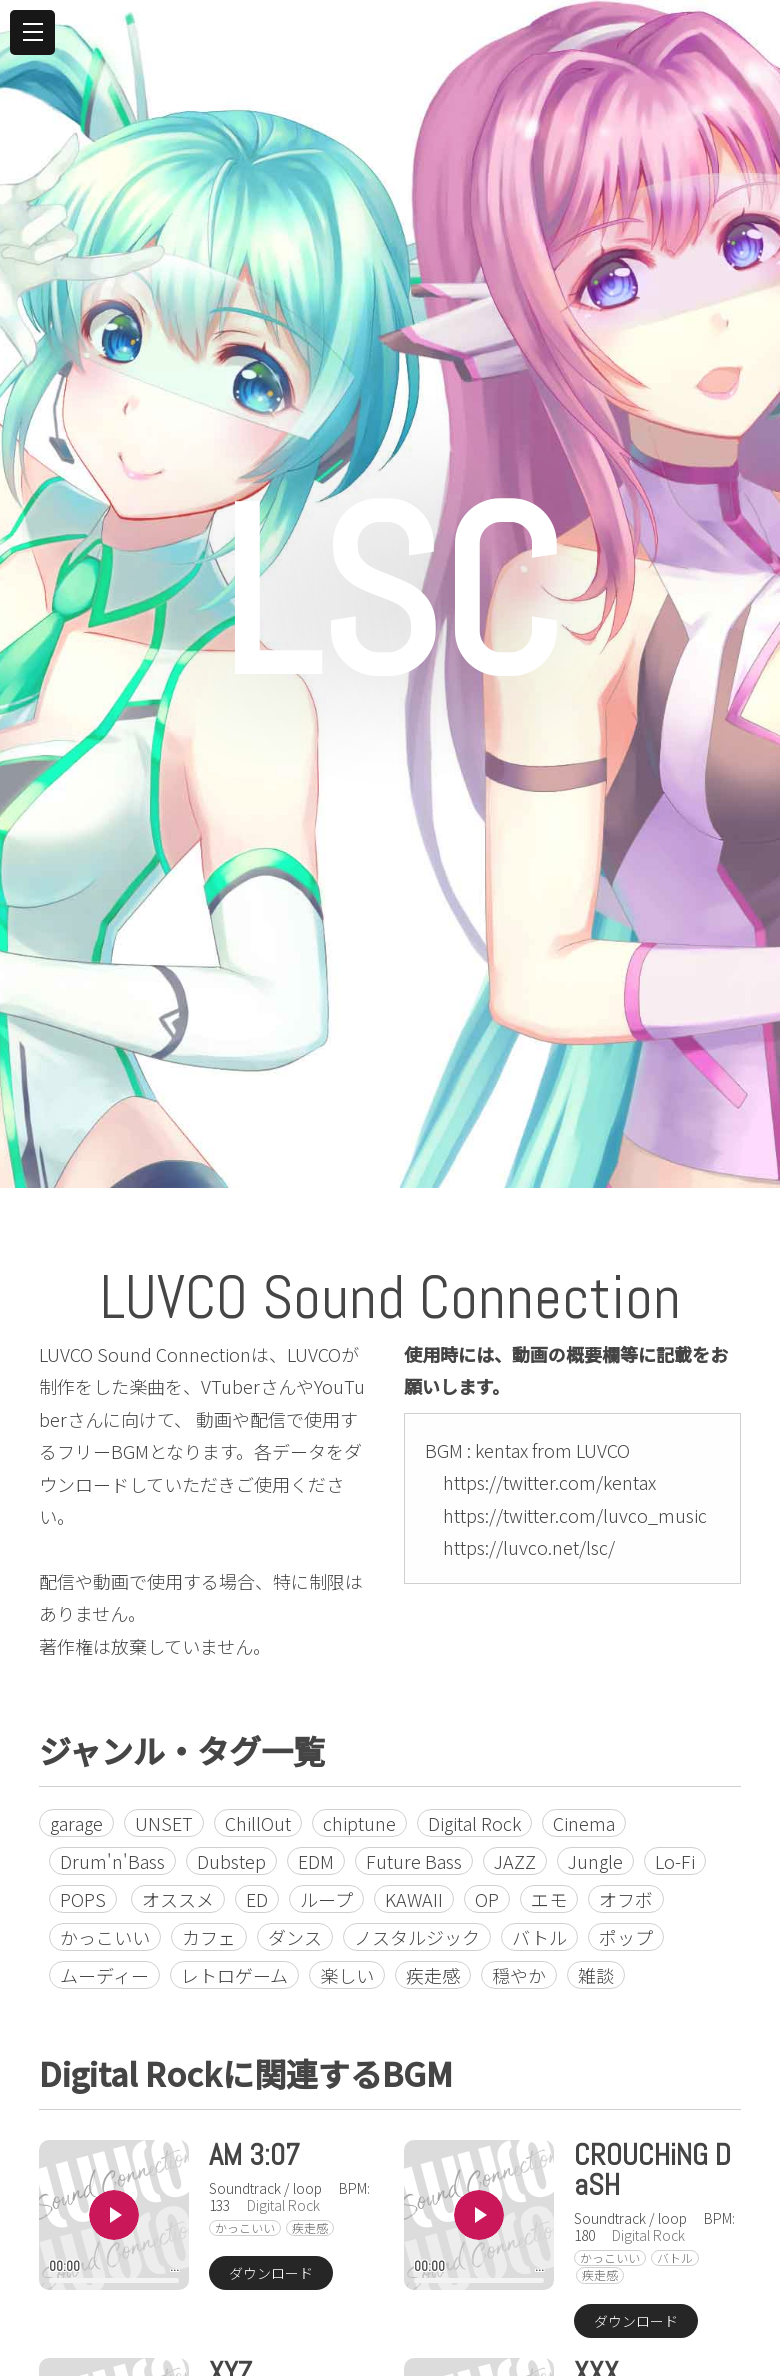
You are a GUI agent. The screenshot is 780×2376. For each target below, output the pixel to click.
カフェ (209, 1937)
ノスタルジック (417, 1937)
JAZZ (515, 1861)
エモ (549, 1899)
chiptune (359, 1823)
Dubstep (231, 1861)
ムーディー (104, 1975)
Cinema (584, 1823)
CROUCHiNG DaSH (652, 2170)
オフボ (626, 1899)
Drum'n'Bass (112, 1861)
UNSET (164, 1823)
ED (257, 1899)
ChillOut (258, 1823)
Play (114, 2215)
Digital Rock (474, 1823)
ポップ (626, 1937)
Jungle (595, 1861)
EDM (316, 1861)
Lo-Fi (675, 1861)
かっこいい (105, 1937)
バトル (539, 1937)
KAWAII (414, 1899)
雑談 (596, 1975)
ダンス (295, 1937)
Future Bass (414, 1861)
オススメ (178, 1899)
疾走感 (433, 1975)
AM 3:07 (254, 2155)
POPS (83, 1899)
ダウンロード (271, 2273)
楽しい (347, 1975)
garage (76, 1823)
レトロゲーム (234, 1975)
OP (487, 1899)
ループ (326, 1899)
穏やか (519, 1975)
